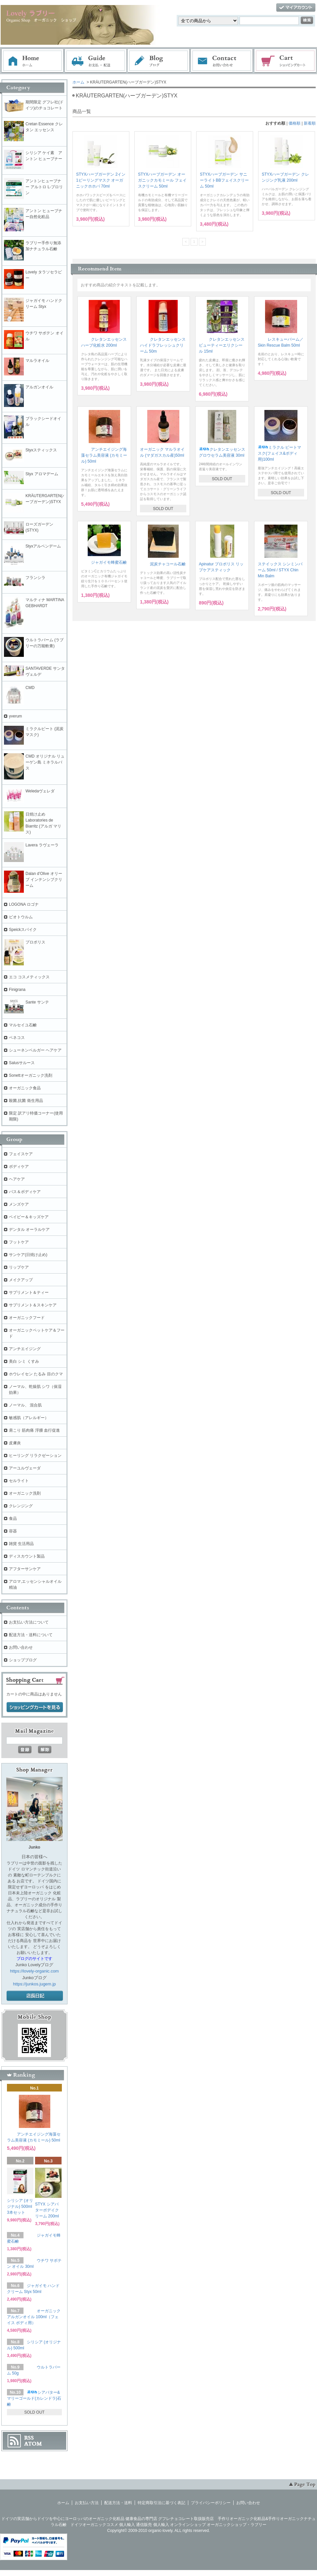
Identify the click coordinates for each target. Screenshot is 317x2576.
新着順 (310, 123)
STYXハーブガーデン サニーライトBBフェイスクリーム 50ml (224, 180)
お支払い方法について (29, 1622)
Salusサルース (22, 1062)
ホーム (32, 61)
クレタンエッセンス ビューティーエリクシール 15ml (222, 345)
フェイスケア (21, 1154)
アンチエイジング (27, 1348)
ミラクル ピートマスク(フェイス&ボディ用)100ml (279, 453)
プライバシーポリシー (211, 2502)
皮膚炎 (15, 1443)
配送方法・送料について (31, 1634)
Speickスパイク (23, 929)
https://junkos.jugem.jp (34, 1983)
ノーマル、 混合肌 (25, 1405)
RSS (29, 2438)
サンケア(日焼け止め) (28, 1254)
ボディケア (19, 1166)
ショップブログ (23, 1660)
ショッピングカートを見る (34, 1707)
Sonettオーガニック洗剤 (30, 1075)
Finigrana (17, 989)
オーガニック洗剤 (25, 1493)
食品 (13, 1518)
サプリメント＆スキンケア (33, 1305)
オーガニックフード (27, 1317)
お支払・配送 (96, 61)
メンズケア (19, 1204)
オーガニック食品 (25, 1088)
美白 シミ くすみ (24, 1361)
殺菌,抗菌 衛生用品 (26, 1100)
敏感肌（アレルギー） (29, 1417)
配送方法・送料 (118, 2502)
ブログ (159, 61)
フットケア (19, 1242)
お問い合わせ (222, 61)
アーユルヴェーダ (25, 1468)
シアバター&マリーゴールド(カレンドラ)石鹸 (34, 2398)
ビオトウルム (21, 917)
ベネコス (17, 1037)
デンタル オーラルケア (29, 1229)
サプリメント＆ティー (29, 1292)
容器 (13, 1531)
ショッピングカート (285, 61)
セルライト (19, 1480)
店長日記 (34, 1996)
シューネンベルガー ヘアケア (35, 1050)
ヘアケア (17, 1179)
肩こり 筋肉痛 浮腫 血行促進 (34, 1430)
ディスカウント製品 (27, 1556)
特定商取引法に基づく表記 (161, 2502)
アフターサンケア (25, 1569)
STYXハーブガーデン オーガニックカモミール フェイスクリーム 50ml (162, 180)
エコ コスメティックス (29, 977)
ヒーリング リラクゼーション (35, 1455)
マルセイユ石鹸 (23, 1025)
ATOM (33, 2444)
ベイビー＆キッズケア (29, 1217)
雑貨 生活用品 (21, 1543)
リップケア (19, 1267)
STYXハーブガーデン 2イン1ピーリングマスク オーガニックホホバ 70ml (100, 180)
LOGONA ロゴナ (26, 904)
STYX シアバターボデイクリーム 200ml (47, 2210)
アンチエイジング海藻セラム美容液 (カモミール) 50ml (104, 455)
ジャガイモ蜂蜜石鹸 (104, 562)
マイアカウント (296, 7)
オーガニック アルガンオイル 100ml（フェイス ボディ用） (34, 2317)
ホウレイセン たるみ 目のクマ (36, 1374)
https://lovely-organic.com (34, 1971)
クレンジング (21, 1506)
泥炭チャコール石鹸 (163, 564)
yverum (15, 716)
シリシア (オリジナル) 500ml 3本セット (20, 2206)
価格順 (294, 123)
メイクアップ (21, 1280)
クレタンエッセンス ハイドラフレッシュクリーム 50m (163, 345)
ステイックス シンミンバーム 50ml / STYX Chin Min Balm (280, 570)
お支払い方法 (87, 2502)
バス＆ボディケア (25, 1191)
